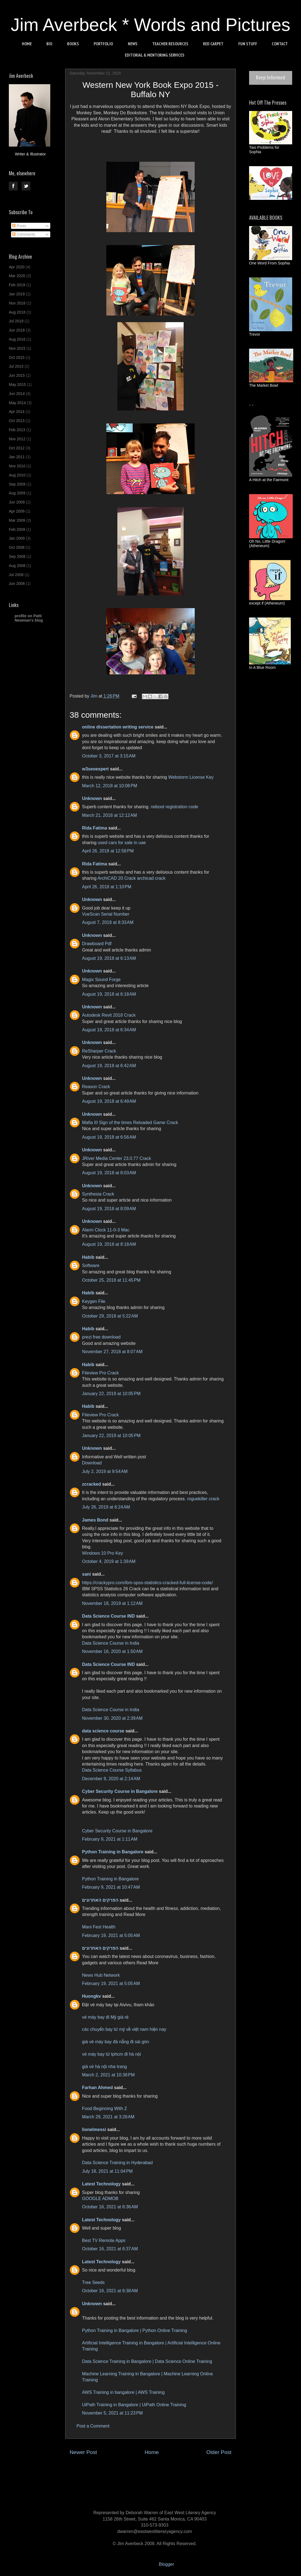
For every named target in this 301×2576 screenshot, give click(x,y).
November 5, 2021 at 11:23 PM (112, 2413)
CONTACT (280, 43)
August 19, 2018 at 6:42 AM (109, 1065)
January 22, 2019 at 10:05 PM (111, 1393)
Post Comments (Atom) (164, 2468)
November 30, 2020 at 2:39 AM (112, 1718)
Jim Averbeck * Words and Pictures (151, 25)
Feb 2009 (17, 529)
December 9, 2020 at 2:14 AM (111, 1778)
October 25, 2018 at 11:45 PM (111, 1280)
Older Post (218, 2452)
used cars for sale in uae (122, 842)
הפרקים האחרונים (100, 1900)
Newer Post (83, 2452)
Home (152, 2452)
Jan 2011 (17, 457)
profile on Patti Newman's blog (29, 618)
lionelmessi (94, 2129)
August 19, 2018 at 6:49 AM (109, 1101)
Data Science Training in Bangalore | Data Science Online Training (147, 2361)
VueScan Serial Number (105, 914)
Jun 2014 (17, 393)
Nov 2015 (17, 348)
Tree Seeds (93, 2282)
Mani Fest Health (98, 1927)
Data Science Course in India (110, 1643)
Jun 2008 (17, 583)
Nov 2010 (17, 466)
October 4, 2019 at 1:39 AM (108, 1561)
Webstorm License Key (190, 777)
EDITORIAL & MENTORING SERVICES (154, 55)
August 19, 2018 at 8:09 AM (109, 1208)
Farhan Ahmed (97, 2087)
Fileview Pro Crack (100, 1373)
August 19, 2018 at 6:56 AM (109, 1137)
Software (90, 1265)
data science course (103, 1731)
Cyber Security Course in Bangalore (120, 1791)
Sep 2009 (17, 484)
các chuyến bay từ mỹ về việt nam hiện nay (124, 2029)
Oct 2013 (17, 420)
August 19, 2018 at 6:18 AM (109, 994)
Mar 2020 (17, 276)
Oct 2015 (17, 357)
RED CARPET (213, 43)
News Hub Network (101, 1975)
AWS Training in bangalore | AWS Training (123, 2392)
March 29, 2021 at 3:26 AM (108, 2116)
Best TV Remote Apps (103, 2240)
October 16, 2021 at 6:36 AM (110, 2206)
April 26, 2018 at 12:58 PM (108, 851)
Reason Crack (96, 1086)
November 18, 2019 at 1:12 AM (112, 1603)
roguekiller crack (202, 1498)
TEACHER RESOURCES (170, 43)
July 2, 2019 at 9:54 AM (105, 1471)
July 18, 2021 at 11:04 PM (107, 2171)
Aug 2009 (17, 493)
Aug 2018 (17, 312)
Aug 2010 (17, 475)
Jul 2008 (16, 575)
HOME (27, 43)
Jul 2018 (16, 321)
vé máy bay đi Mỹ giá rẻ (105, 2017)
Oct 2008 (17, 547)
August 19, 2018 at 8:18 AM (109, 1244)
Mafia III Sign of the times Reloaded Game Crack (130, 1122)
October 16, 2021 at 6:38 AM (110, 2290)
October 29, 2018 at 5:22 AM (110, 1316)
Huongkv (91, 1996)
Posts (19, 226)
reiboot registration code (174, 806)
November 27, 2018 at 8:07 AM (112, 1351)
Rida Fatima (94, 828)
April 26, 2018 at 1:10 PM (106, 886)
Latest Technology (101, 2184)
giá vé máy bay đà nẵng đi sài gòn (115, 2041)
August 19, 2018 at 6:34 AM (109, 1029)
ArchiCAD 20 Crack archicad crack (131, 878)
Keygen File (93, 1301)
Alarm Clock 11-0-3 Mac (106, 1230)
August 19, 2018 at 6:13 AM (109, 958)
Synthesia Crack (98, 1194)
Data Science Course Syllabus (112, 1770)
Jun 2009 (17, 502)
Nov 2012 (17, 439)
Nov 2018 (17, 303)
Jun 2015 (17, 375)
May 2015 (17, 384)
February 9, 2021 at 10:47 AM (111, 1887)
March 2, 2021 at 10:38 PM (108, 2075)
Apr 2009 (17, 511)
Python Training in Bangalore (112, 1851)
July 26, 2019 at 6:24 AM (106, 1507)
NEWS (133, 43)
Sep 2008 (17, 556)
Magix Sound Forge (101, 979)
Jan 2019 (17, 294)
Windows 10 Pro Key (102, 1553)
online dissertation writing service (118, 727)
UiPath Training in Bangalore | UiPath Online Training (134, 2404)
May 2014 (17, 403)
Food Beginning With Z (104, 2108)
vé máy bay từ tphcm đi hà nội (111, 2054)
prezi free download (101, 1337)
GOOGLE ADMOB (100, 2198)
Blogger (166, 2564)
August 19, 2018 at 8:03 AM (109, 1172)
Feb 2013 (17, 430)
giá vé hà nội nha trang (104, 2066)
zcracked (91, 1484)
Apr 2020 (17, 267)
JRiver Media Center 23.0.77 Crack (116, 1158)
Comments (23, 234)
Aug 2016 (17, 339)
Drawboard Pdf (97, 943)
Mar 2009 (17, 520)
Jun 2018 (17, 330)
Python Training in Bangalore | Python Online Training (134, 2330)
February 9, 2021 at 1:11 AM (110, 1839)
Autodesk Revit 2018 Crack (109, 1015)
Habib (88, 1257)
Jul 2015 (16, 366)
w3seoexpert (95, 769)
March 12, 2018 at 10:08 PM (109, 785)
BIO (49, 43)
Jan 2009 (17, 538)
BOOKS (73, 43)
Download (92, 1463)
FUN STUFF (247, 43)
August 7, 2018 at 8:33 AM (107, 922)
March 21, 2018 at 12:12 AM (109, 815)
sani (86, 1574)
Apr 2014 (17, 411)
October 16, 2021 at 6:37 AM (110, 2248)
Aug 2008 (17, 565)
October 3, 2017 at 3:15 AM (108, 756)
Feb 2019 (17, 285)
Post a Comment (92, 2426)
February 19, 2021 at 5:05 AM (111, 1935)
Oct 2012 (17, 448)
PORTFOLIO (103, 43)
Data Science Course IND (108, 1616)
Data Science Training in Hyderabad (117, 2162)
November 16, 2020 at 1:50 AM (112, 1651)
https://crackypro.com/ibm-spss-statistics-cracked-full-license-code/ (147, 1582)
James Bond (95, 1520)
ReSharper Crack (99, 1051)
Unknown (92, 798)
